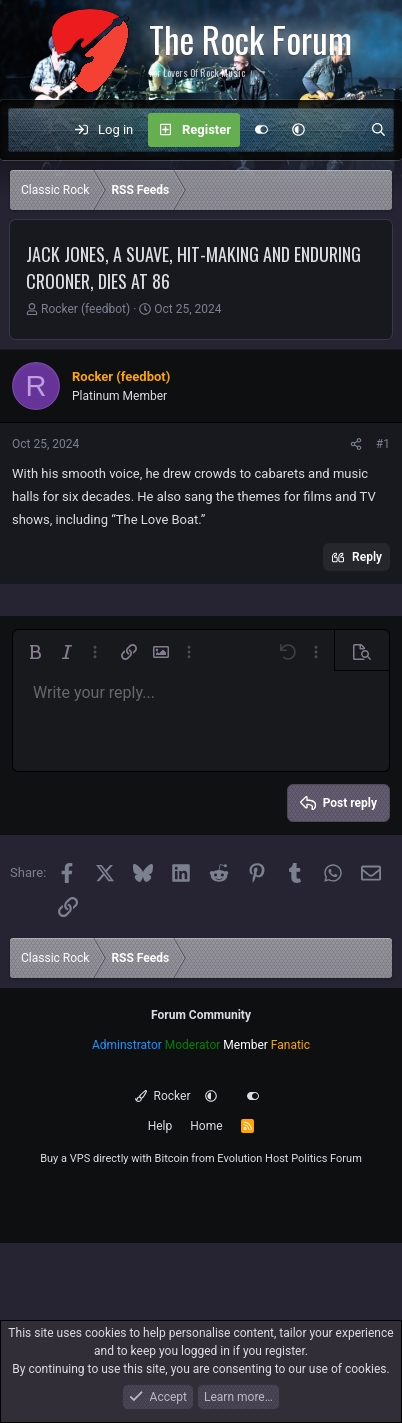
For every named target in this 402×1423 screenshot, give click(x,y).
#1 (383, 444)
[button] (298, 130)
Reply (367, 557)
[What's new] (337, 130)
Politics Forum (326, 1158)
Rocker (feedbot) (85, 309)
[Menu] (34, 130)
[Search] (378, 130)
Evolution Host (252, 1158)
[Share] (356, 444)
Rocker (162, 1096)
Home (206, 1126)
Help (160, 1126)
